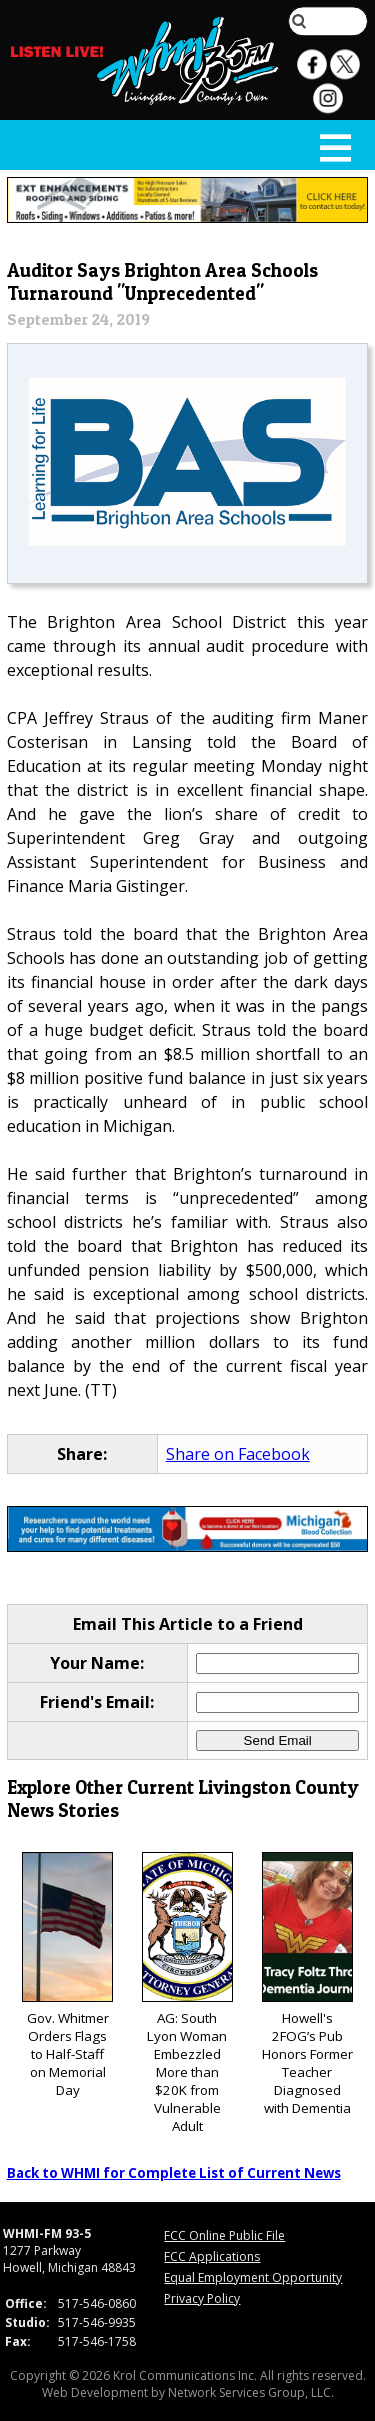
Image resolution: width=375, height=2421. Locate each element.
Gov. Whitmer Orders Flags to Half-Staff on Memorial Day (67, 1975)
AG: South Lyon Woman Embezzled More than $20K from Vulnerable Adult (187, 1993)
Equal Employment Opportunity (253, 2277)
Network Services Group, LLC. (251, 2392)
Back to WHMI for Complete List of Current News (174, 2173)
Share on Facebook (238, 1454)
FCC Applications (212, 2256)
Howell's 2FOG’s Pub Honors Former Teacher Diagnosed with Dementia (307, 1984)
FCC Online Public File (224, 2235)
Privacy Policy (202, 2298)
